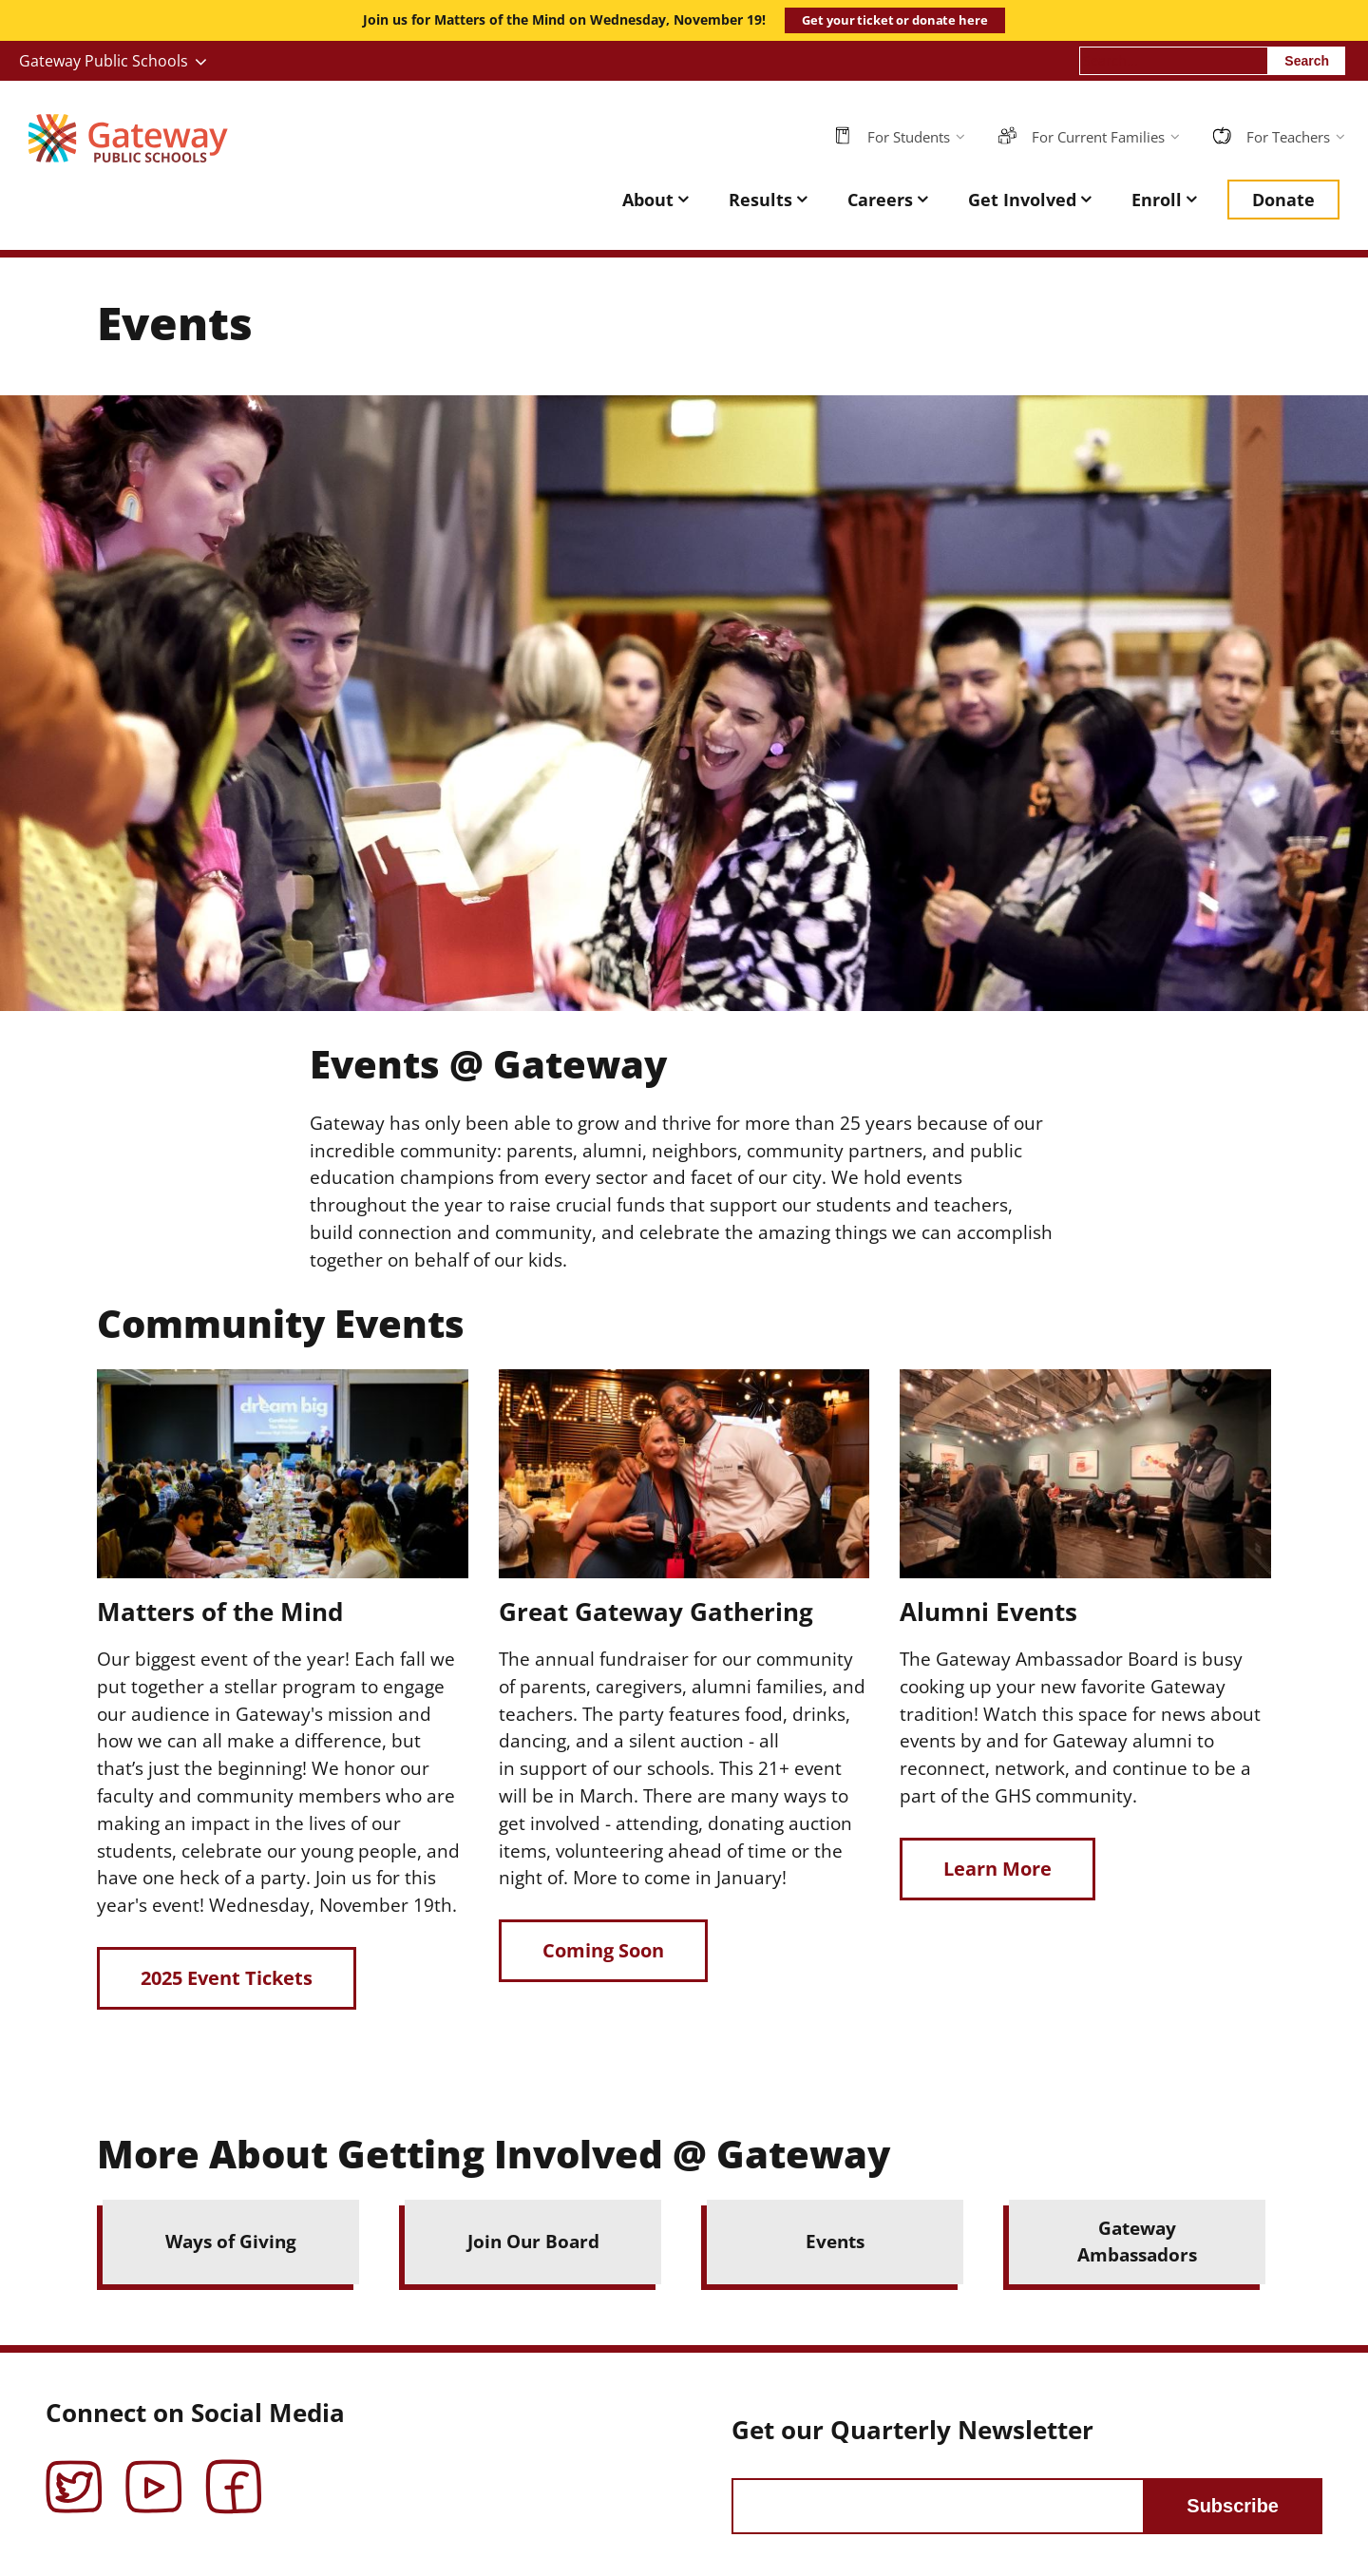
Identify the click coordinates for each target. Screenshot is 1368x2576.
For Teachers (1288, 136)
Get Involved (1022, 199)
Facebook (233, 2473)
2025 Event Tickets (227, 1978)
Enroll (1156, 199)
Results (760, 199)
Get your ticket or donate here (894, 20)
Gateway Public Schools (103, 60)
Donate (1283, 199)
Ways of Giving (230, 2241)
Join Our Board (533, 2241)
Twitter (74, 2473)
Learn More (997, 1868)
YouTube (153, 2473)
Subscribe (1233, 2505)
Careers (880, 199)
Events (835, 2241)
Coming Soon (603, 1950)
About (648, 199)
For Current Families (1098, 136)
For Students (908, 136)
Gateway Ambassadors (1137, 2241)
